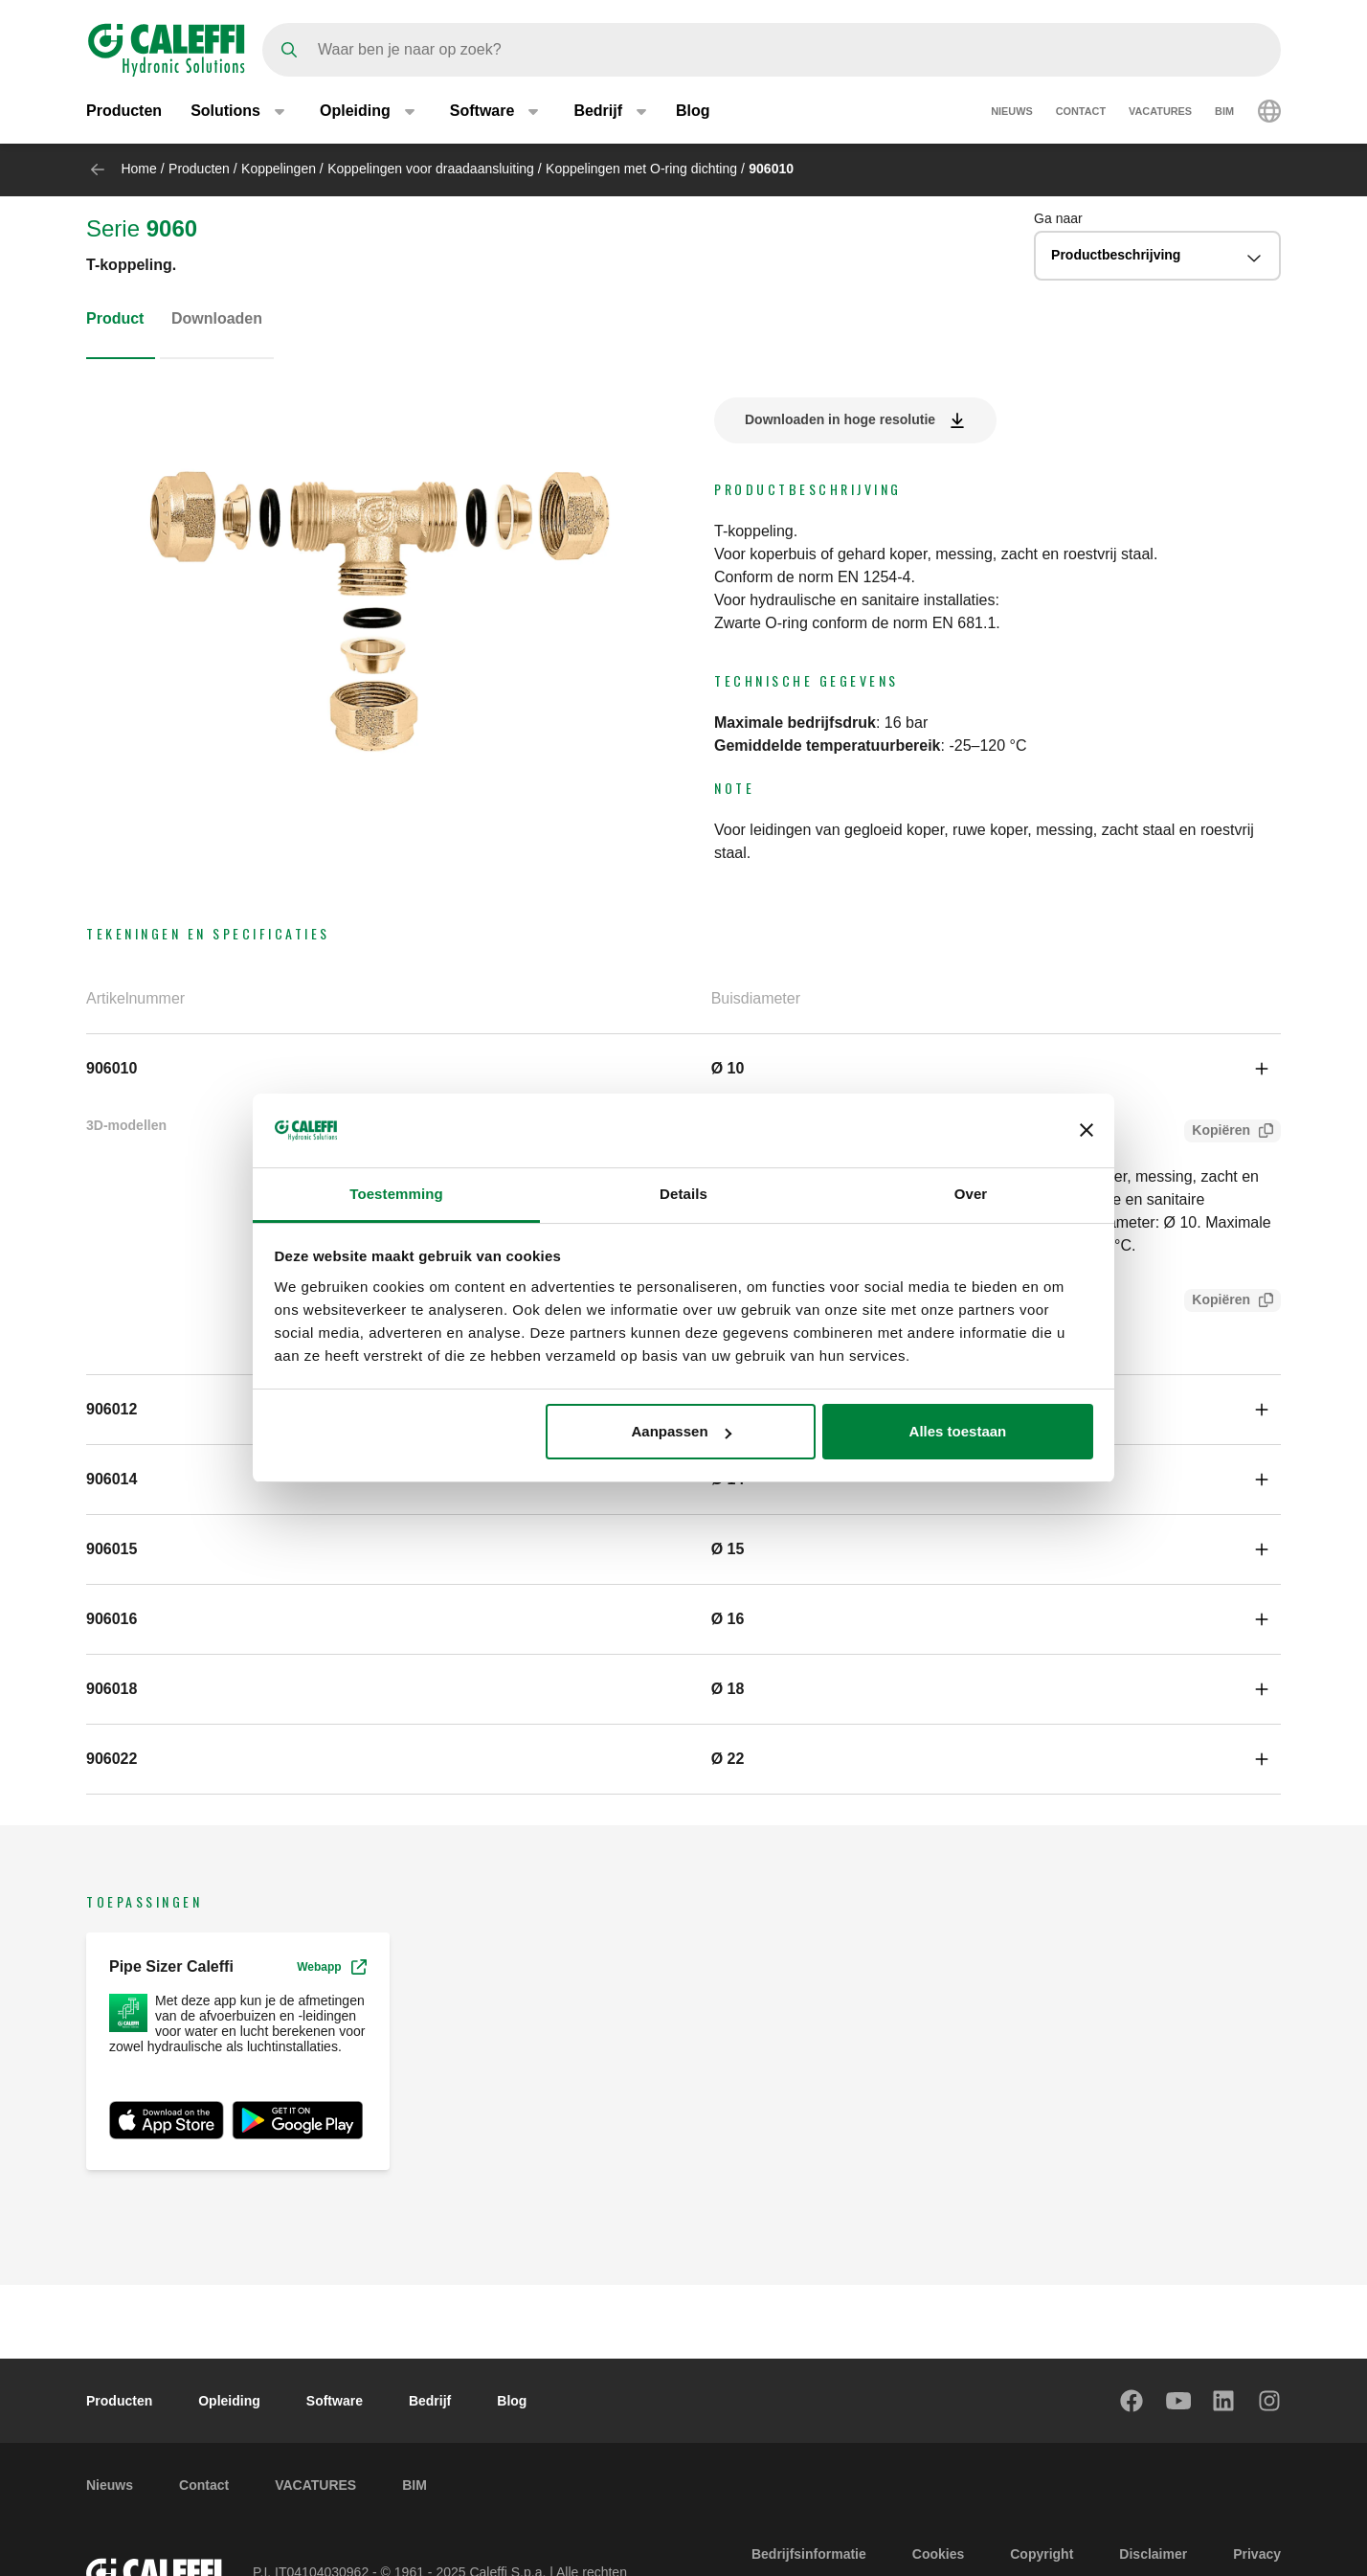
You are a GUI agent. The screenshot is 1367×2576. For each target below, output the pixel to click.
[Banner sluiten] (1086, 1130)
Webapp (331, 1967)
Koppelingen (278, 168)
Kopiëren (1217, 1132)
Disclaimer (1153, 2554)
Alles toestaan (958, 1431)
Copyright (1041, 2554)
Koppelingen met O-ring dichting (641, 168)
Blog (693, 112)
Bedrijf (430, 2400)
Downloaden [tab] (216, 318)
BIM (1224, 113)
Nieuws (1012, 113)
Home (138, 168)
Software (334, 2400)
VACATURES (1160, 113)
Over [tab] (971, 1194)
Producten (124, 112)
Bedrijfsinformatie (808, 2554)
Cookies (938, 2554)
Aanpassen (681, 1431)
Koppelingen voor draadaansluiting (430, 168)
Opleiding (229, 2400)
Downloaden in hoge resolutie (840, 419)
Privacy (1257, 2554)
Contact (1081, 113)
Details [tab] (683, 1194)
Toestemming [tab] (396, 1194)
